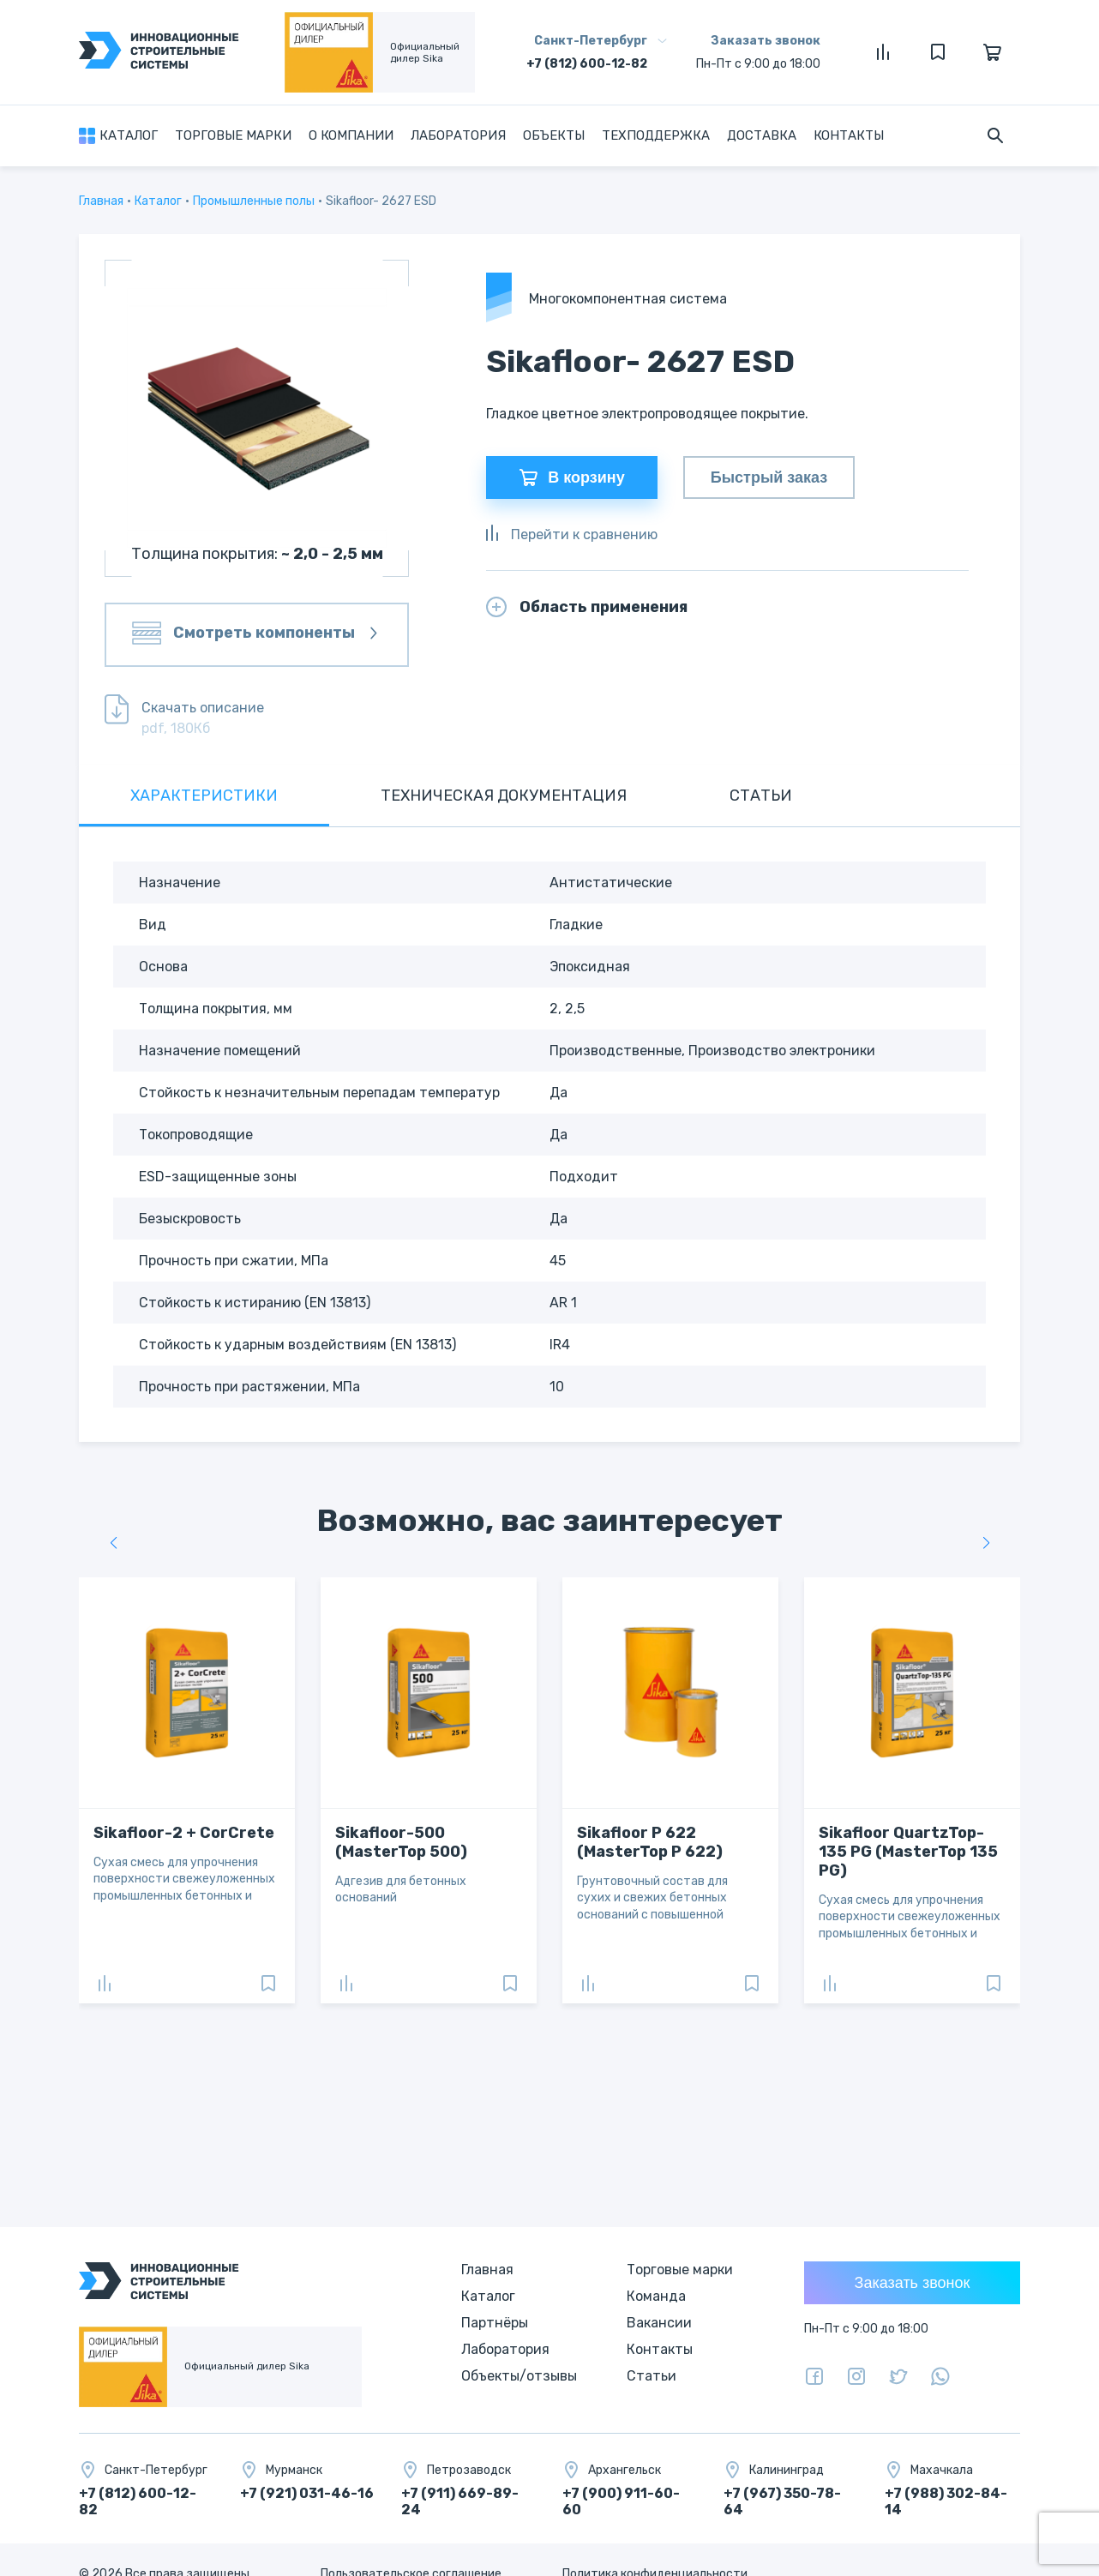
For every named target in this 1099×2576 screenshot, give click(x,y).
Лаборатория (458, 135)
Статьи (651, 2376)
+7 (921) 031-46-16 (307, 2493)
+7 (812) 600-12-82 (586, 64)
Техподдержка (656, 135)
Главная (101, 201)
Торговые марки (233, 135)
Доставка (761, 135)
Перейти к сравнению (572, 534)
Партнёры (494, 2323)
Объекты (554, 135)
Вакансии (659, 2323)
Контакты (849, 135)
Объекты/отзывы (519, 2376)
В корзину (571, 477)
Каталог (128, 135)
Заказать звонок (765, 40)
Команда (656, 2296)
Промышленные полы (254, 201)
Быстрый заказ (769, 477)
